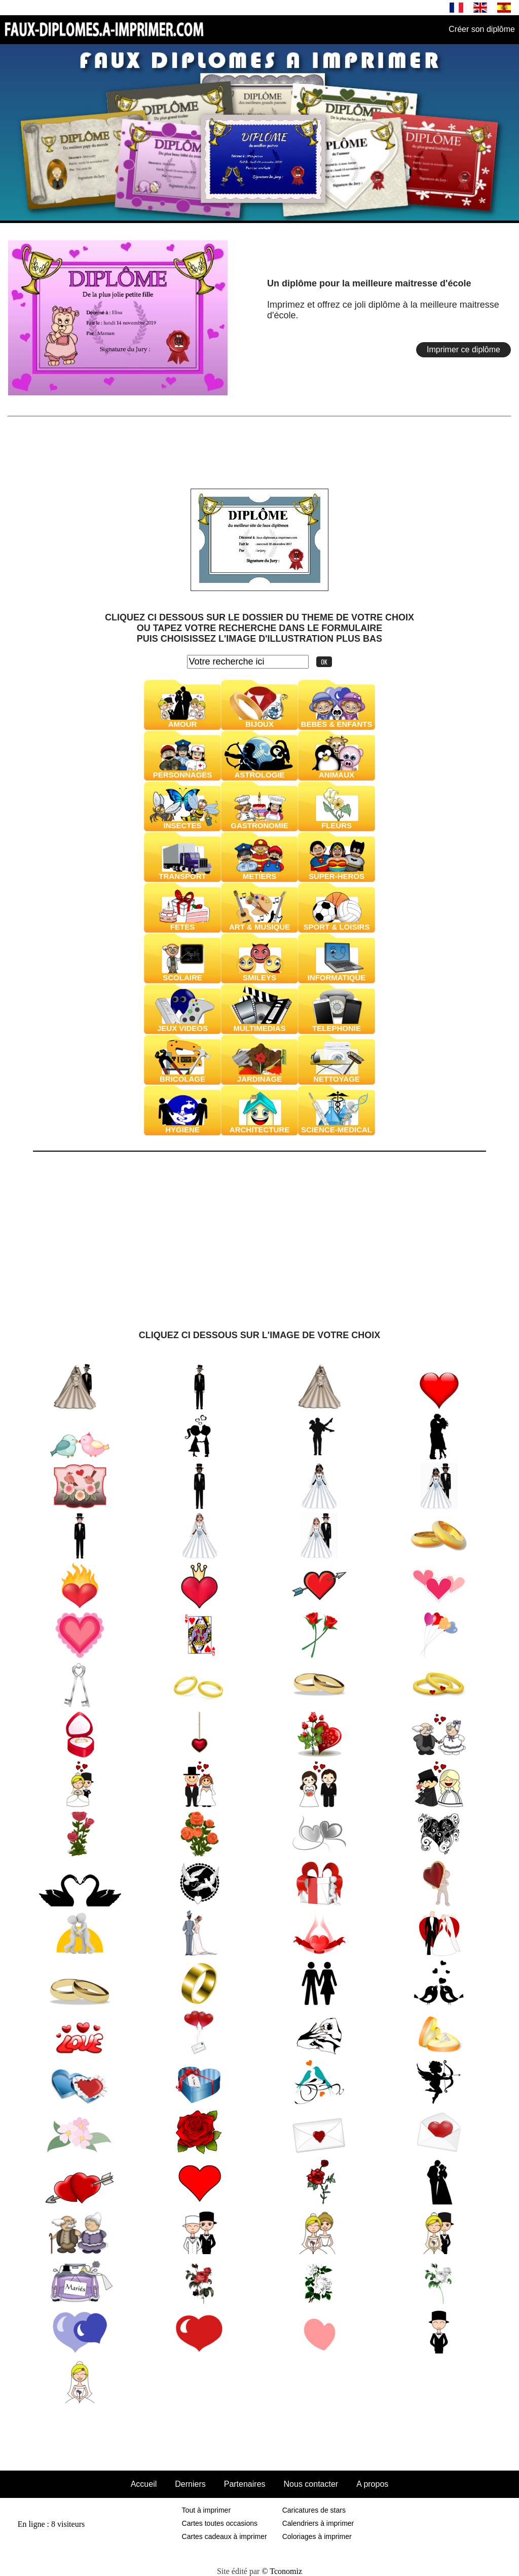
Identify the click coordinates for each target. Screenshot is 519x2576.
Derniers (190, 2484)
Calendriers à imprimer (318, 2523)
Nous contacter (311, 2484)
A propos (372, 2484)
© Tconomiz (282, 2571)
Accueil (144, 2484)
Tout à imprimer (206, 2510)
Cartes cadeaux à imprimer (224, 2536)
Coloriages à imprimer (317, 2536)
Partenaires (245, 2484)
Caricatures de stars (314, 2510)
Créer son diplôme (482, 29)
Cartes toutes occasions (219, 2523)
